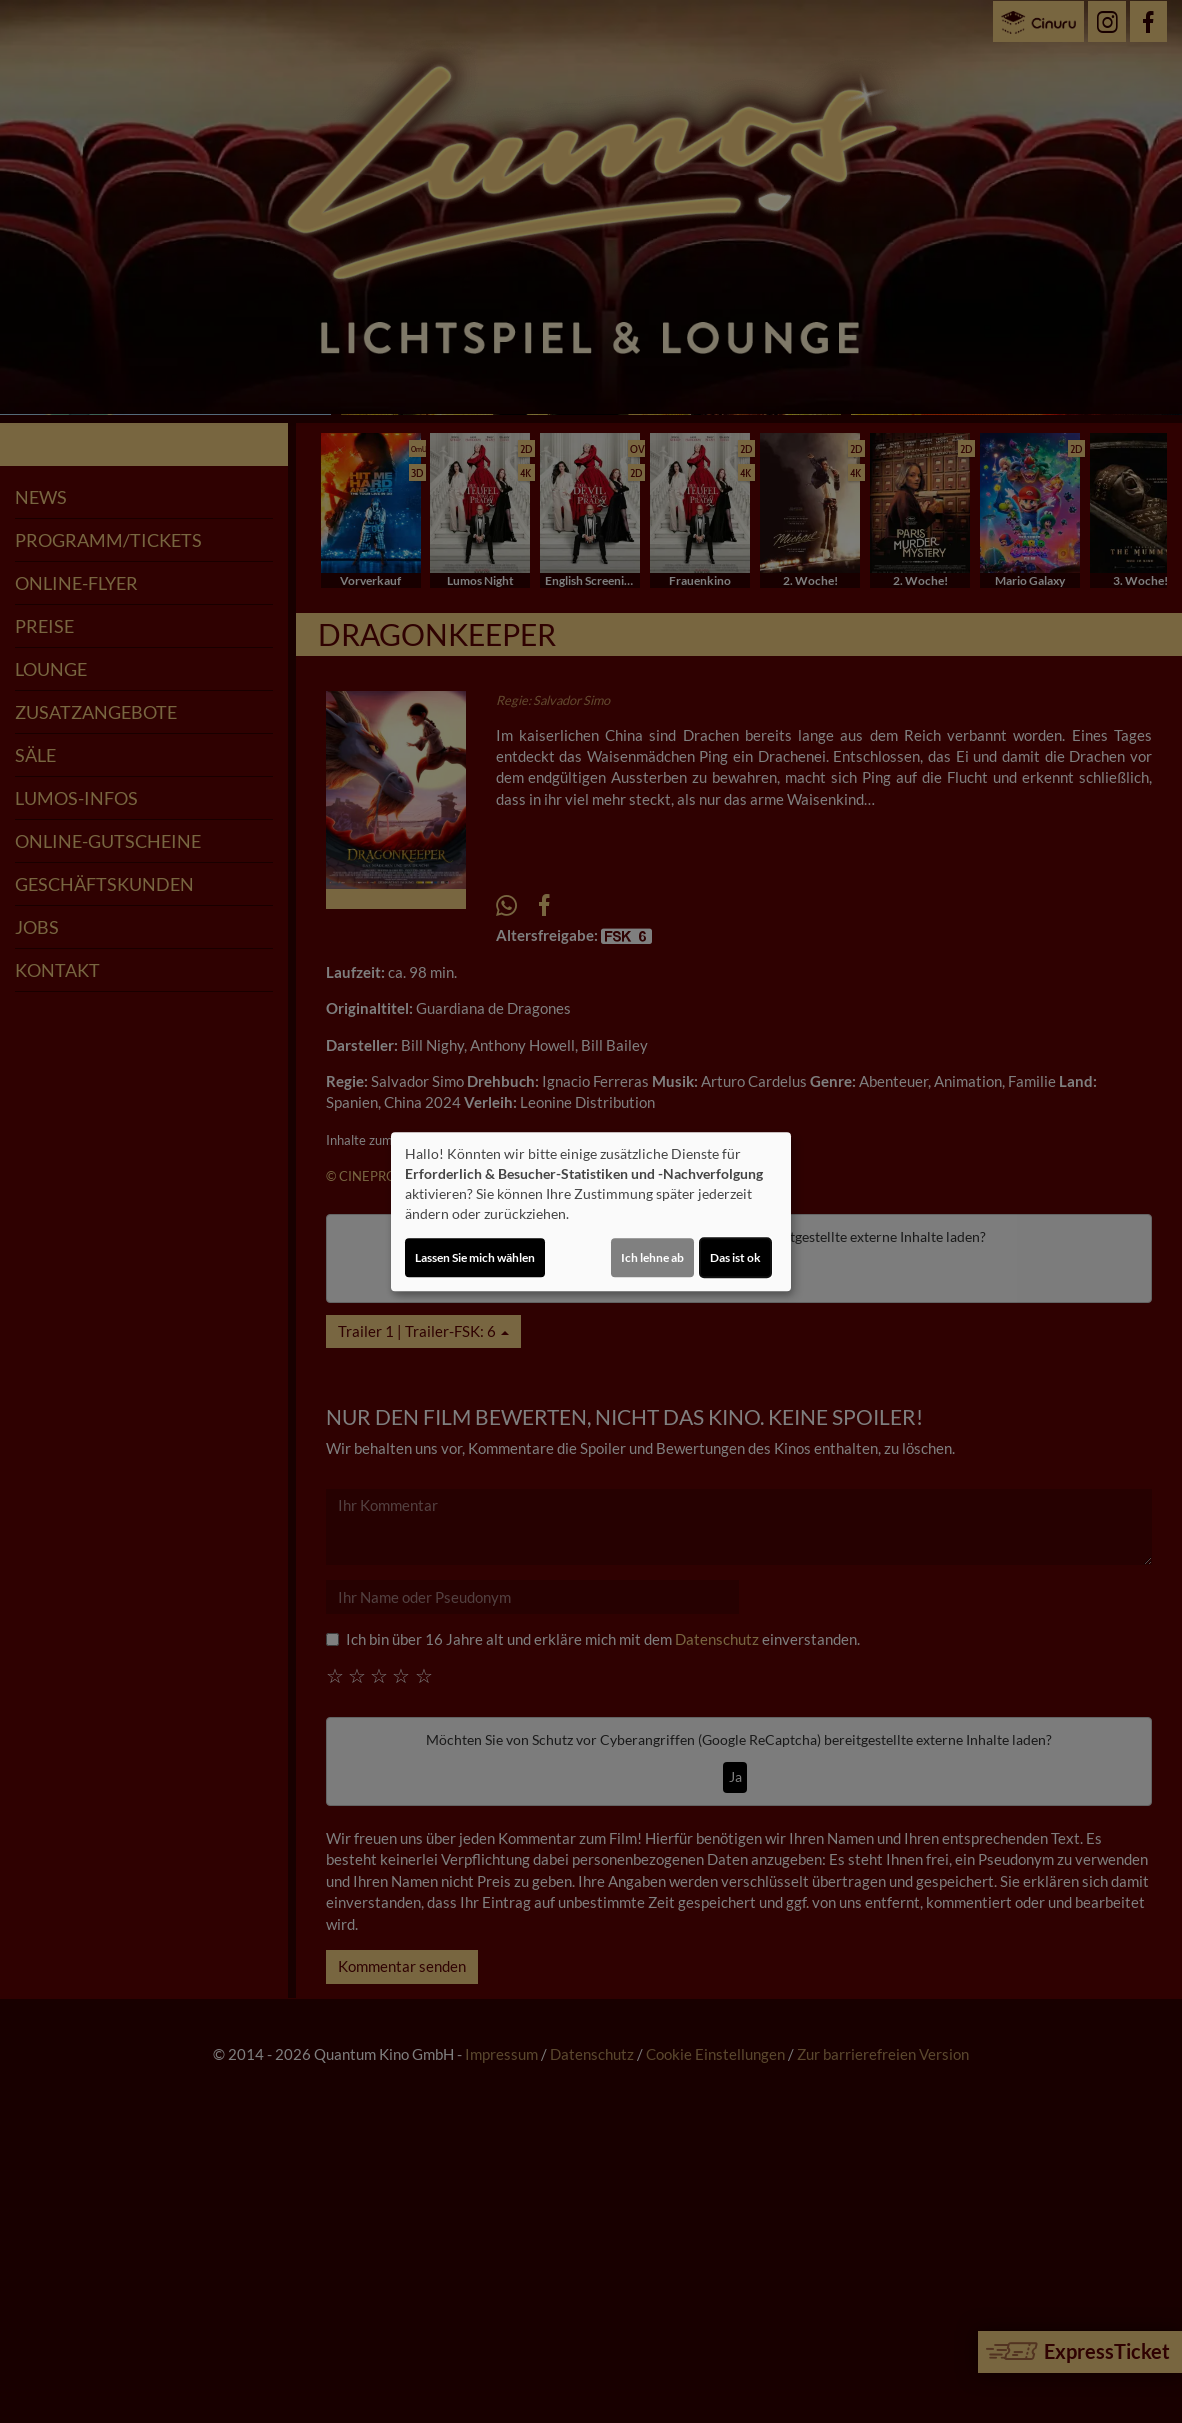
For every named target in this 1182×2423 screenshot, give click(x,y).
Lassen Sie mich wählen (475, 1257)
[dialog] (591, 1212)
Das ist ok (735, 1257)
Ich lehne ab (652, 1257)
